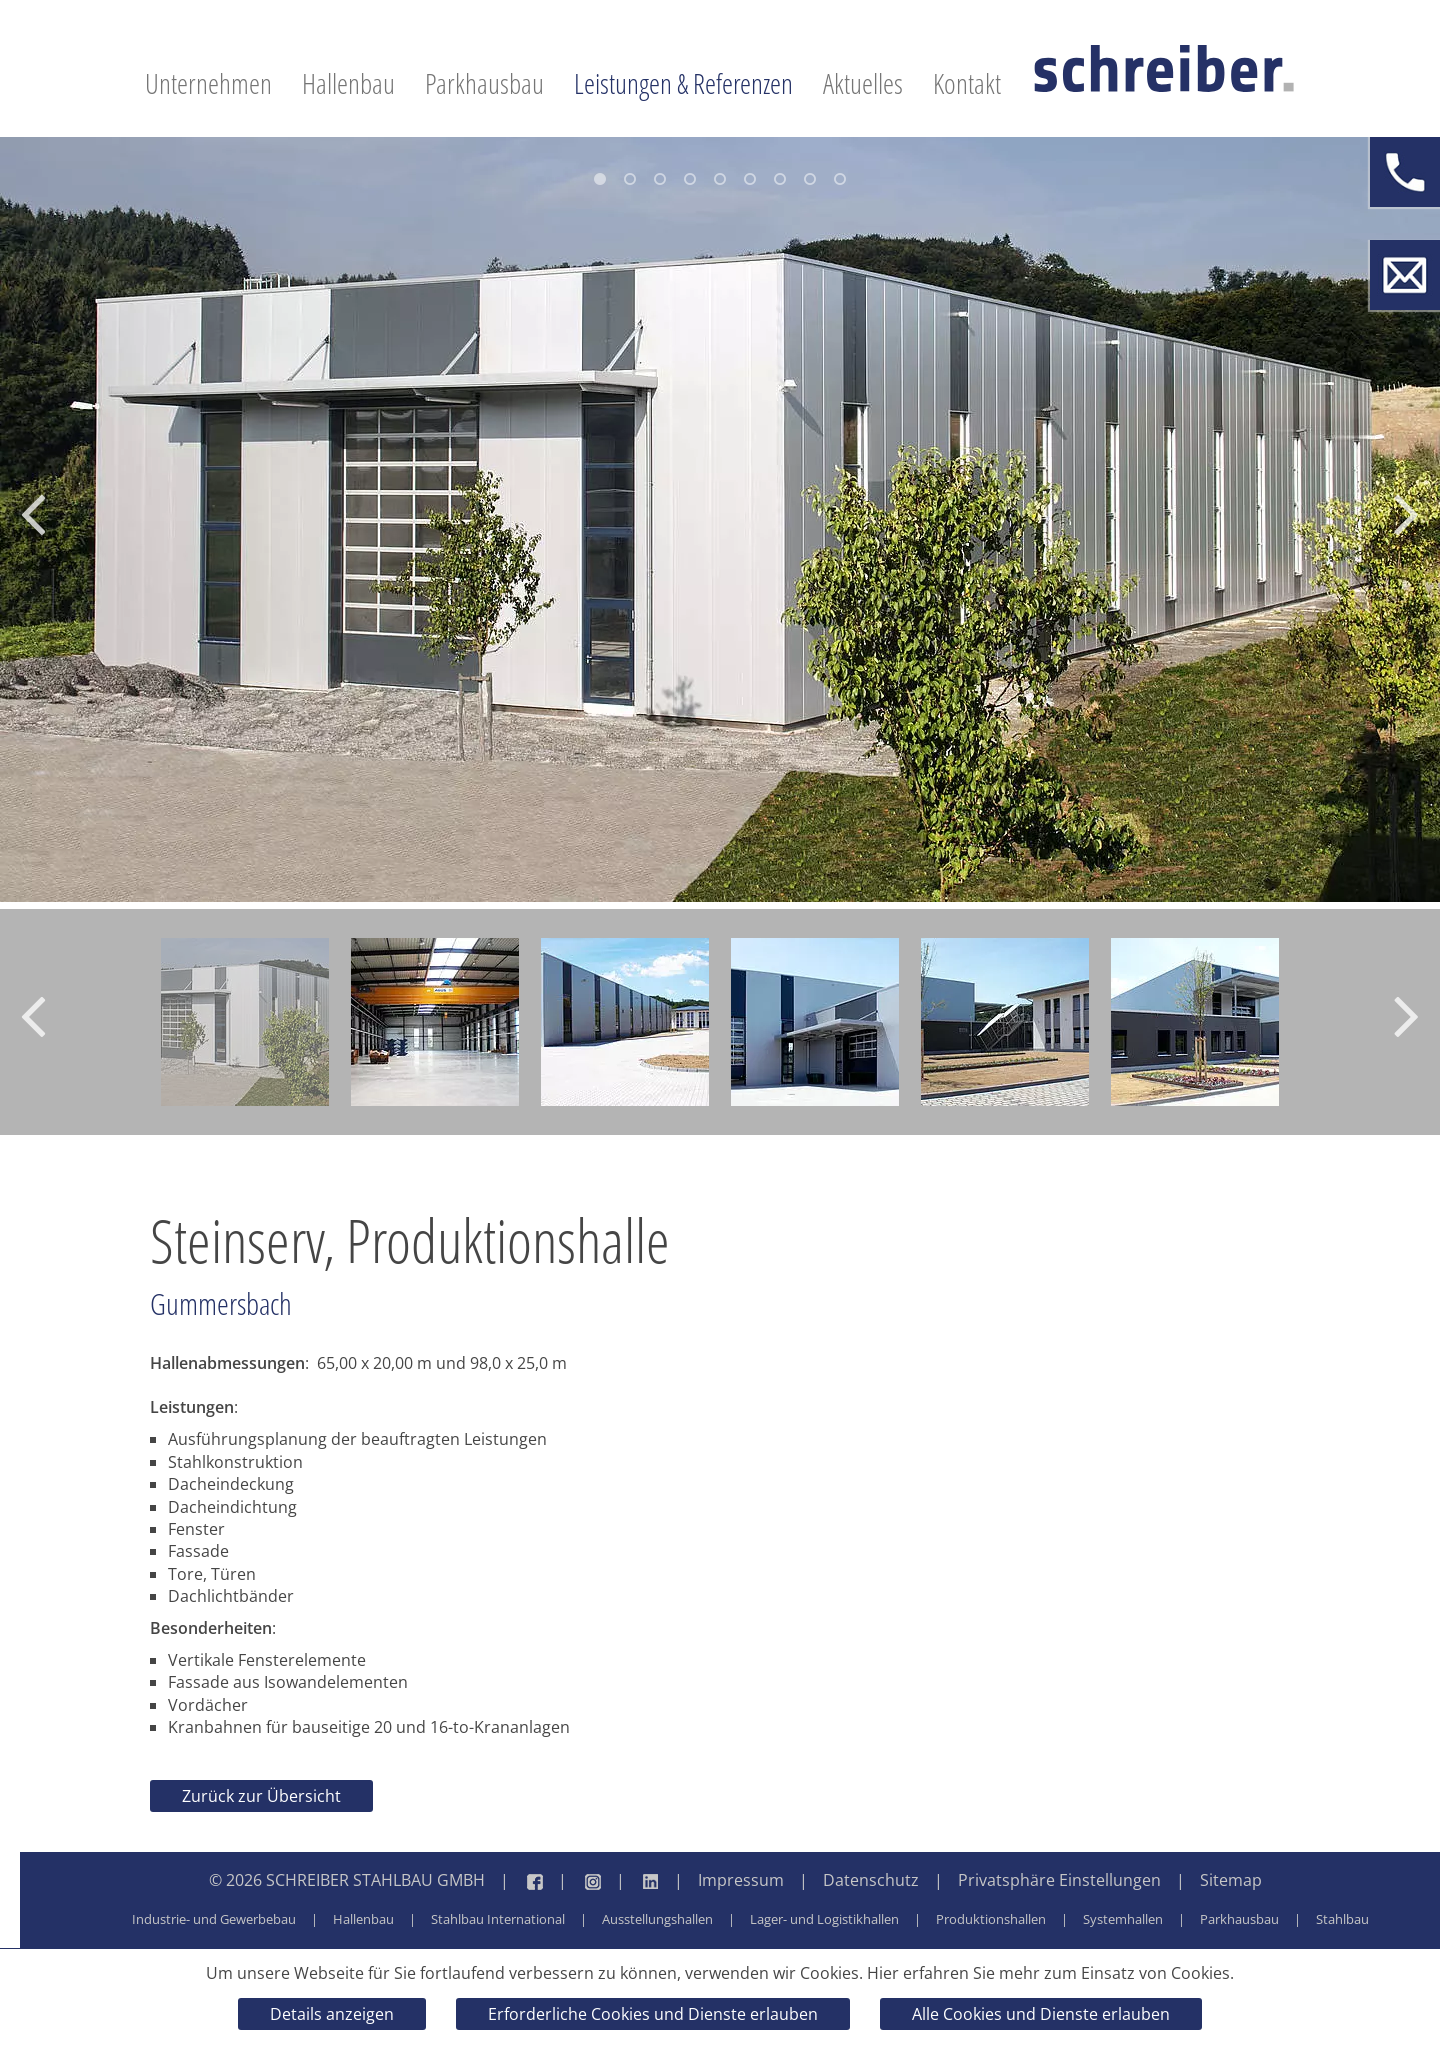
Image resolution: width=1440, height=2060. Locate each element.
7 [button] (780, 179)
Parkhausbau (484, 83)
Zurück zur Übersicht (261, 1796)
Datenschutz (871, 1880)
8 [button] (810, 179)
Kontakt (967, 83)
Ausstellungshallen (657, 1919)
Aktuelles (863, 83)
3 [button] (660, 179)
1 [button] (600, 179)
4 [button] (690, 179)
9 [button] (840, 179)
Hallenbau (348, 83)
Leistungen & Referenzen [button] (683, 83)
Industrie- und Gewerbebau (214, 1919)
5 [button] (720, 179)
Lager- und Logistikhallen (824, 1919)
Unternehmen (208, 83)
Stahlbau (1342, 1919)
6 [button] (750, 179)
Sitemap (1231, 1880)
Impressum (741, 1880)
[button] (33, 520)
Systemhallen (1123, 1919)
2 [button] (630, 179)
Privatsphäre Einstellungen (1059, 1880)
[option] (720, 519)
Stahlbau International (498, 1919)
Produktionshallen (991, 1919)
